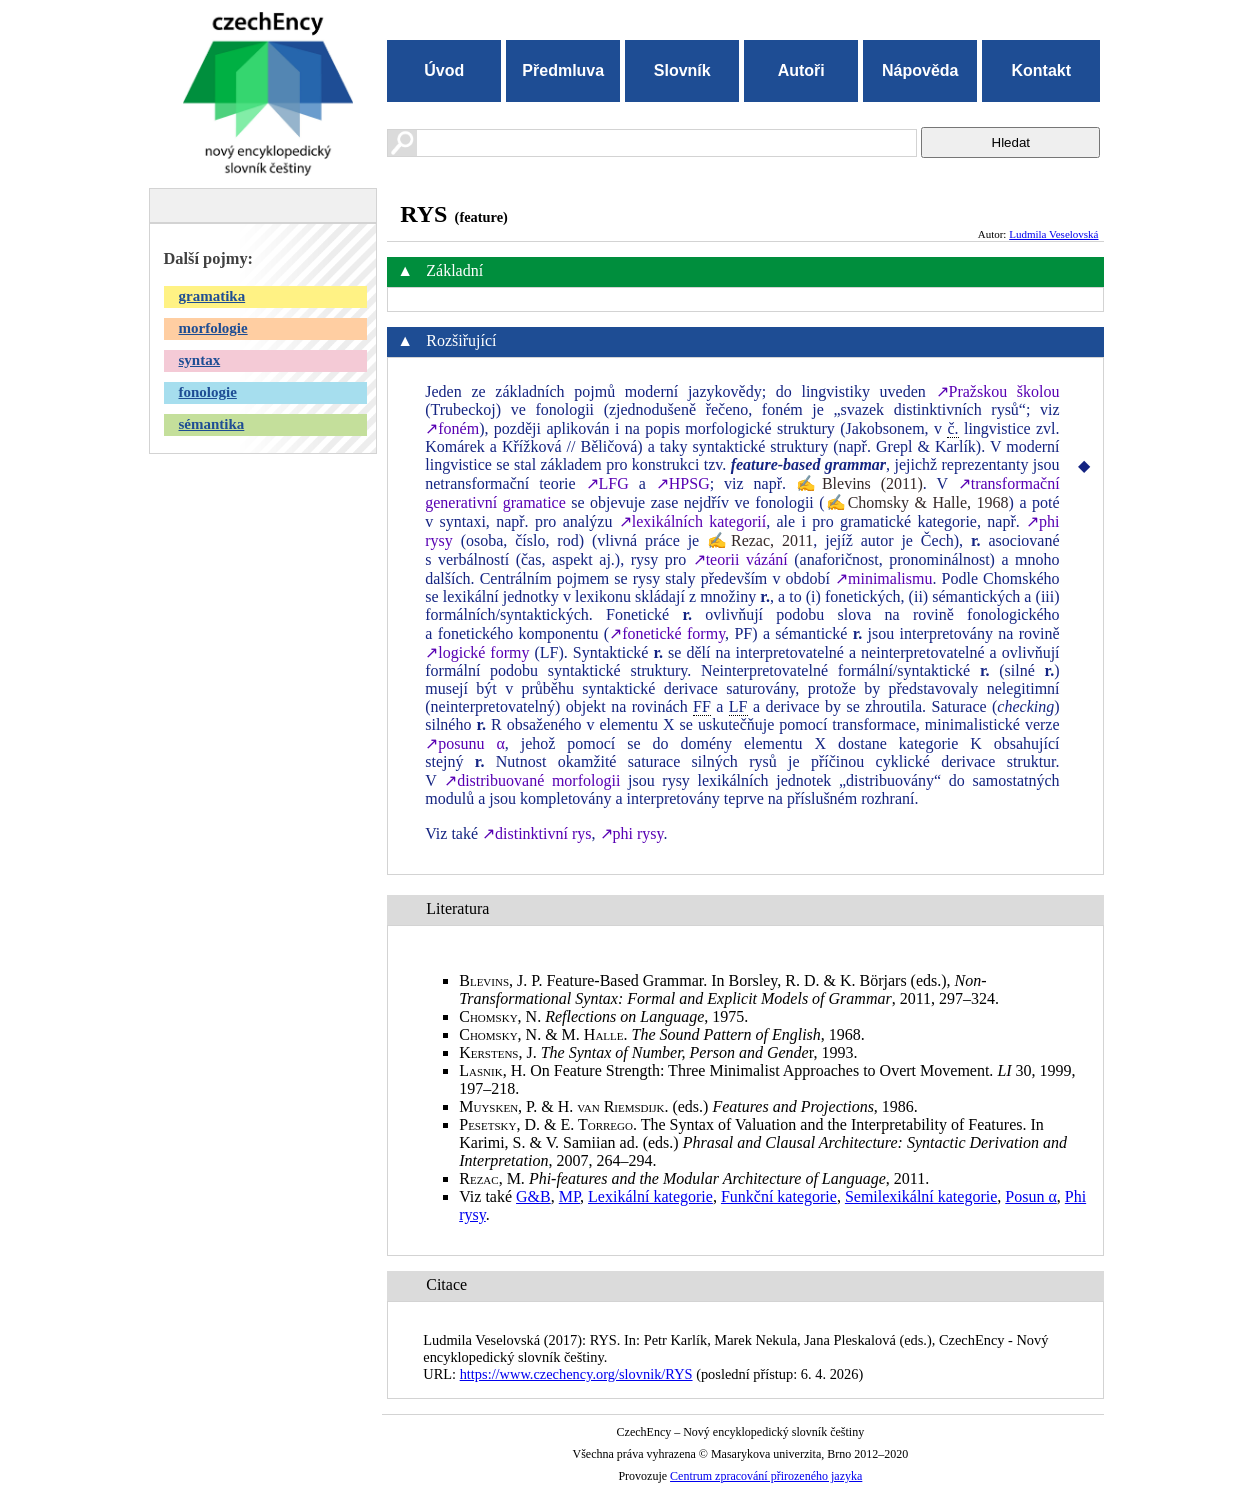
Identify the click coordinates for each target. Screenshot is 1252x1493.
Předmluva (563, 70)
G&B (533, 1196)
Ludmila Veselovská (1053, 234)
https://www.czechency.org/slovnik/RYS (576, 1374)
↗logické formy (477, 652)
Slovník (682, 70)
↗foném (452, 428)
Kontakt (1041, 70)
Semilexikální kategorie (921, 1196)
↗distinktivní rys (536, 833)
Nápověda (920, 70)
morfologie (213, 328)
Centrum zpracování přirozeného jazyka (766, 1476)
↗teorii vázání (740, 559)
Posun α (1031, 1196)
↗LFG (607, 483)
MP (569, 1196)
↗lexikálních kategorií (692, 521)
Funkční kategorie (779, 1196)
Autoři (801, 70)
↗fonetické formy (667, 633)
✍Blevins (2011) (859, 483)
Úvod (444, 70)
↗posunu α (465, 743)
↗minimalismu (883, 578)
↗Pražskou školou (998, 391)
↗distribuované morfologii (532, 780)
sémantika (212, 424)
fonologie (208, 392)
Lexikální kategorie (650, 1196)
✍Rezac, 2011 (760, 540)
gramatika (212, 296)
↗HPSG (683, 483)
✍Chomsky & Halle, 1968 (917, 502)
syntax (200, 360)
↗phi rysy (632, 833)
